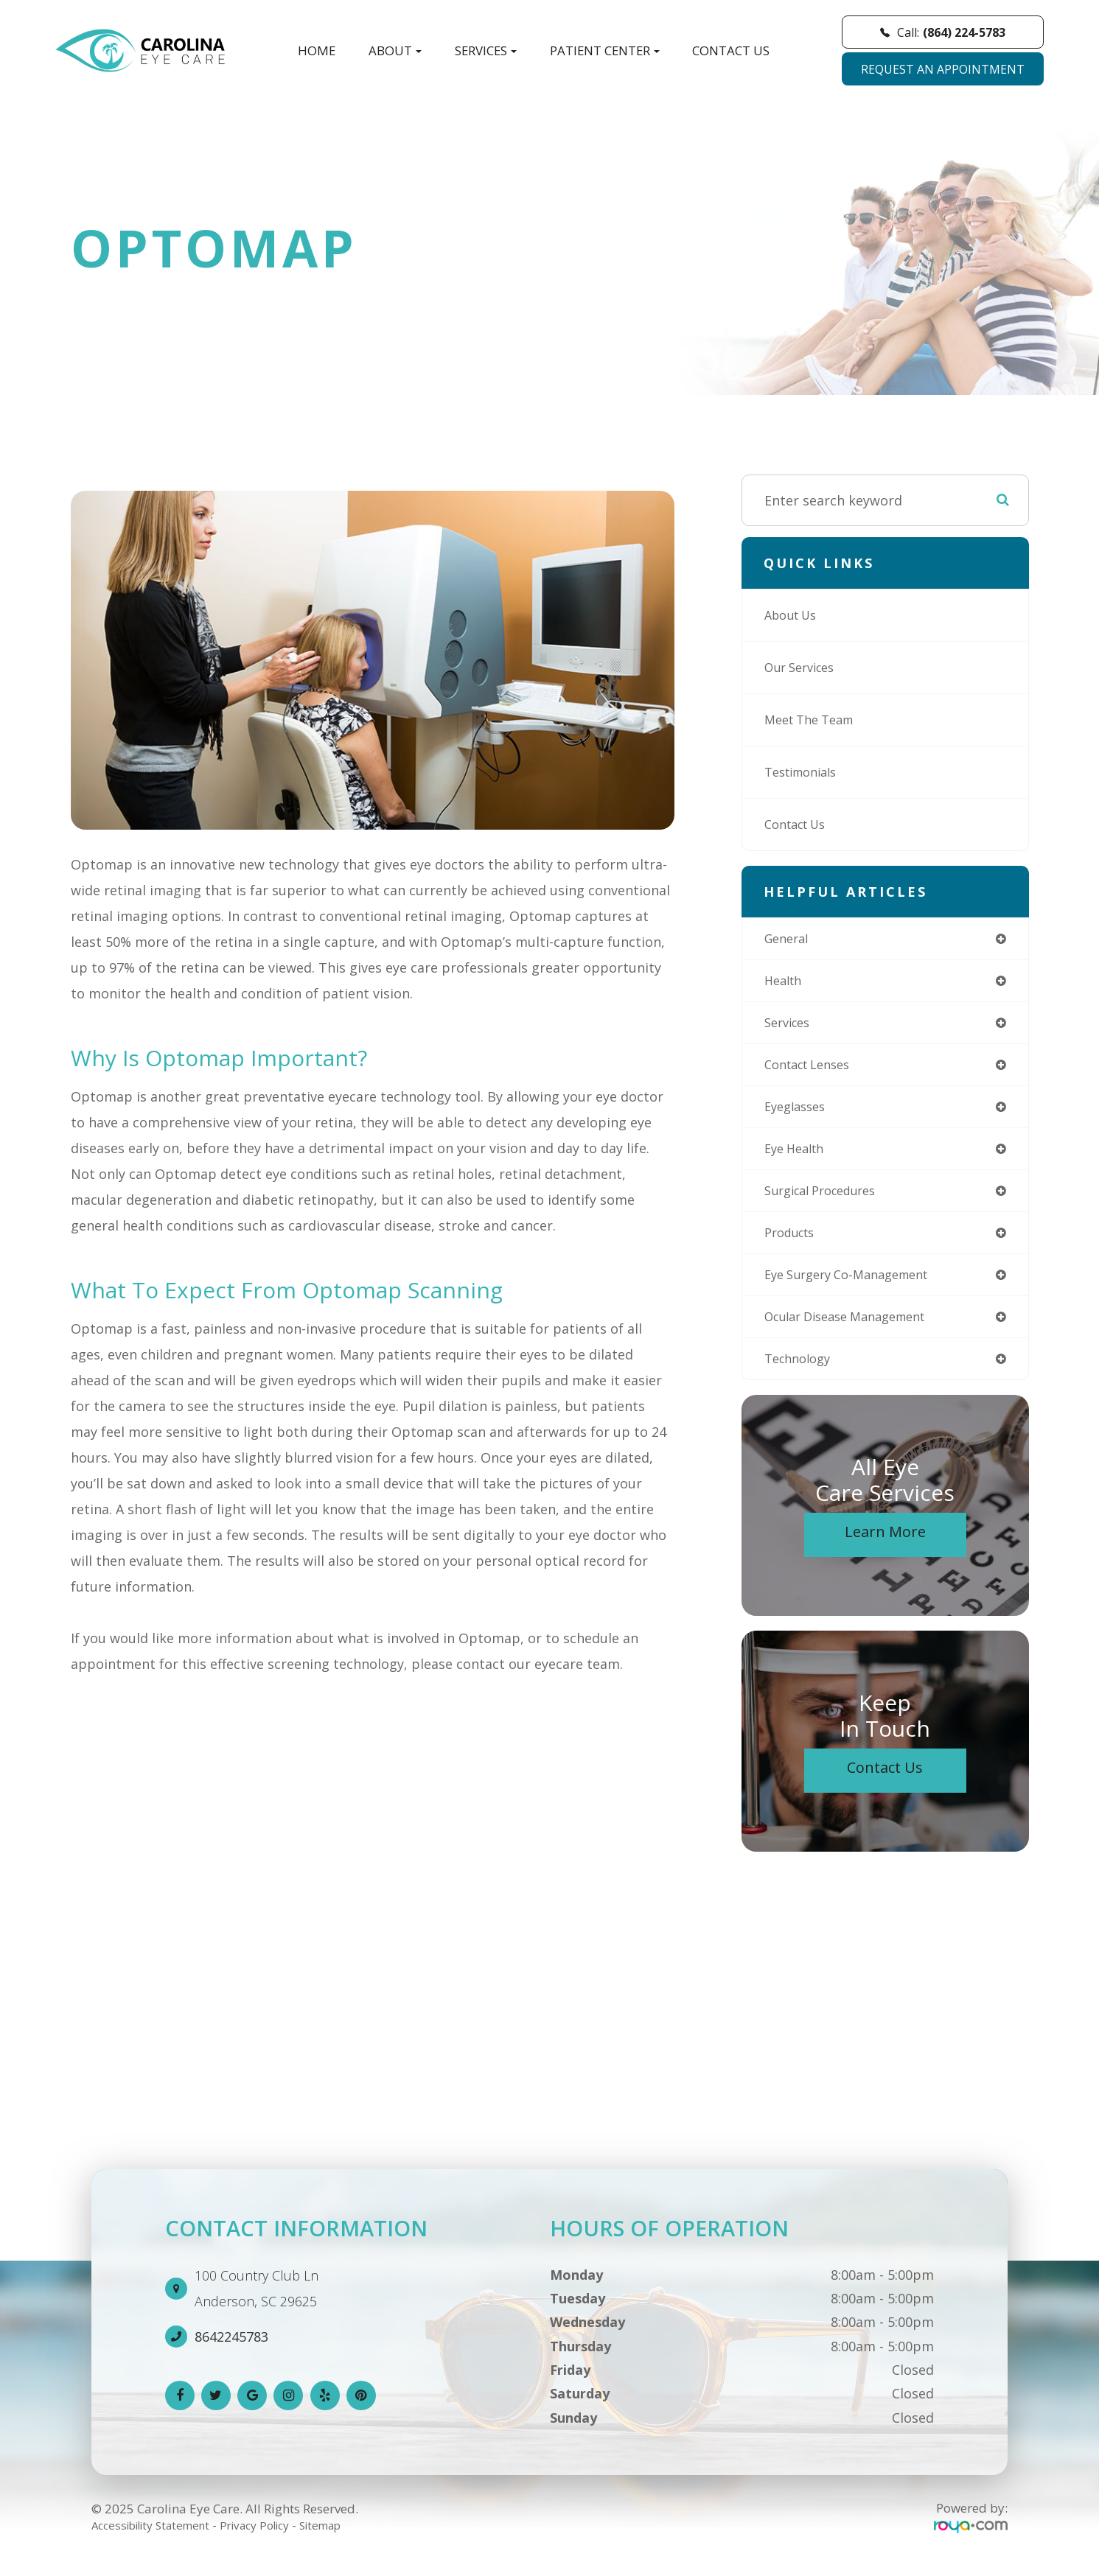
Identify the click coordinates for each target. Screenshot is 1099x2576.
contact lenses (813, 1070)
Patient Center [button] (605, 50)
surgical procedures (827, 1200)
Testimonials (805, 772)
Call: (942, 32)
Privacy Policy (276, 2541)
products (793, 1244)
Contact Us (731, 50)
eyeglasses (798, 1113)
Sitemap (351, 2541)
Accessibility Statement (158, 2541)
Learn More (885, 1548)
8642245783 (231, 2352)
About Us (794, 615)
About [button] (395, 50)
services (790, 1026)
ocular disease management (855, 1331)
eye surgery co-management (855, 1287)
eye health (797, 1157)
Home (316, 50)
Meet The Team (814, 720)
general (789, 939)
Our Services (804, 667)
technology (801, 1374)
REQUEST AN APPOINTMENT (943, 69)
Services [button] (486, 50)
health (785, 983)
